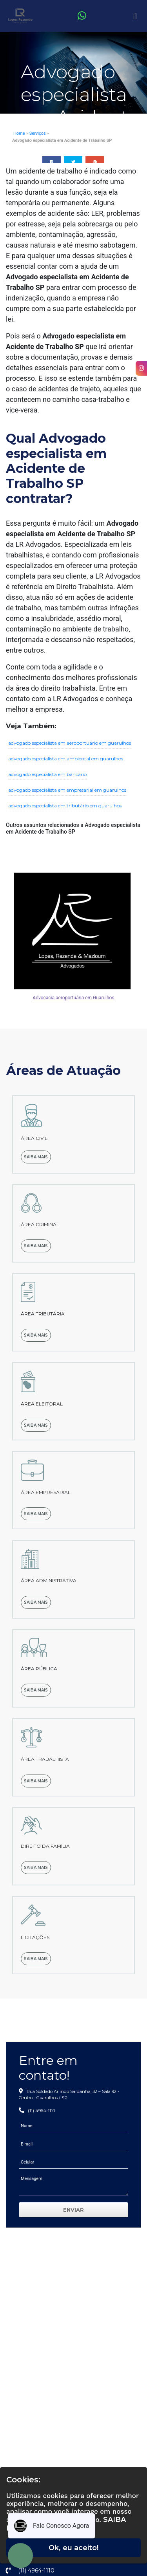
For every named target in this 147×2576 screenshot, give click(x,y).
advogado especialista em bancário (47, 774)
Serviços (37, 133)
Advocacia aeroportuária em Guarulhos (73, 997)
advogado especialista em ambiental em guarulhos (65, 759)
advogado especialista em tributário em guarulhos (65, 806)
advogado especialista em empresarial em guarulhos (67, 790)
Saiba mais (36, 1157)
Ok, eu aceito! (73, 2547)
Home (19, 133)
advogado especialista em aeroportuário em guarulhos (69, 743)
